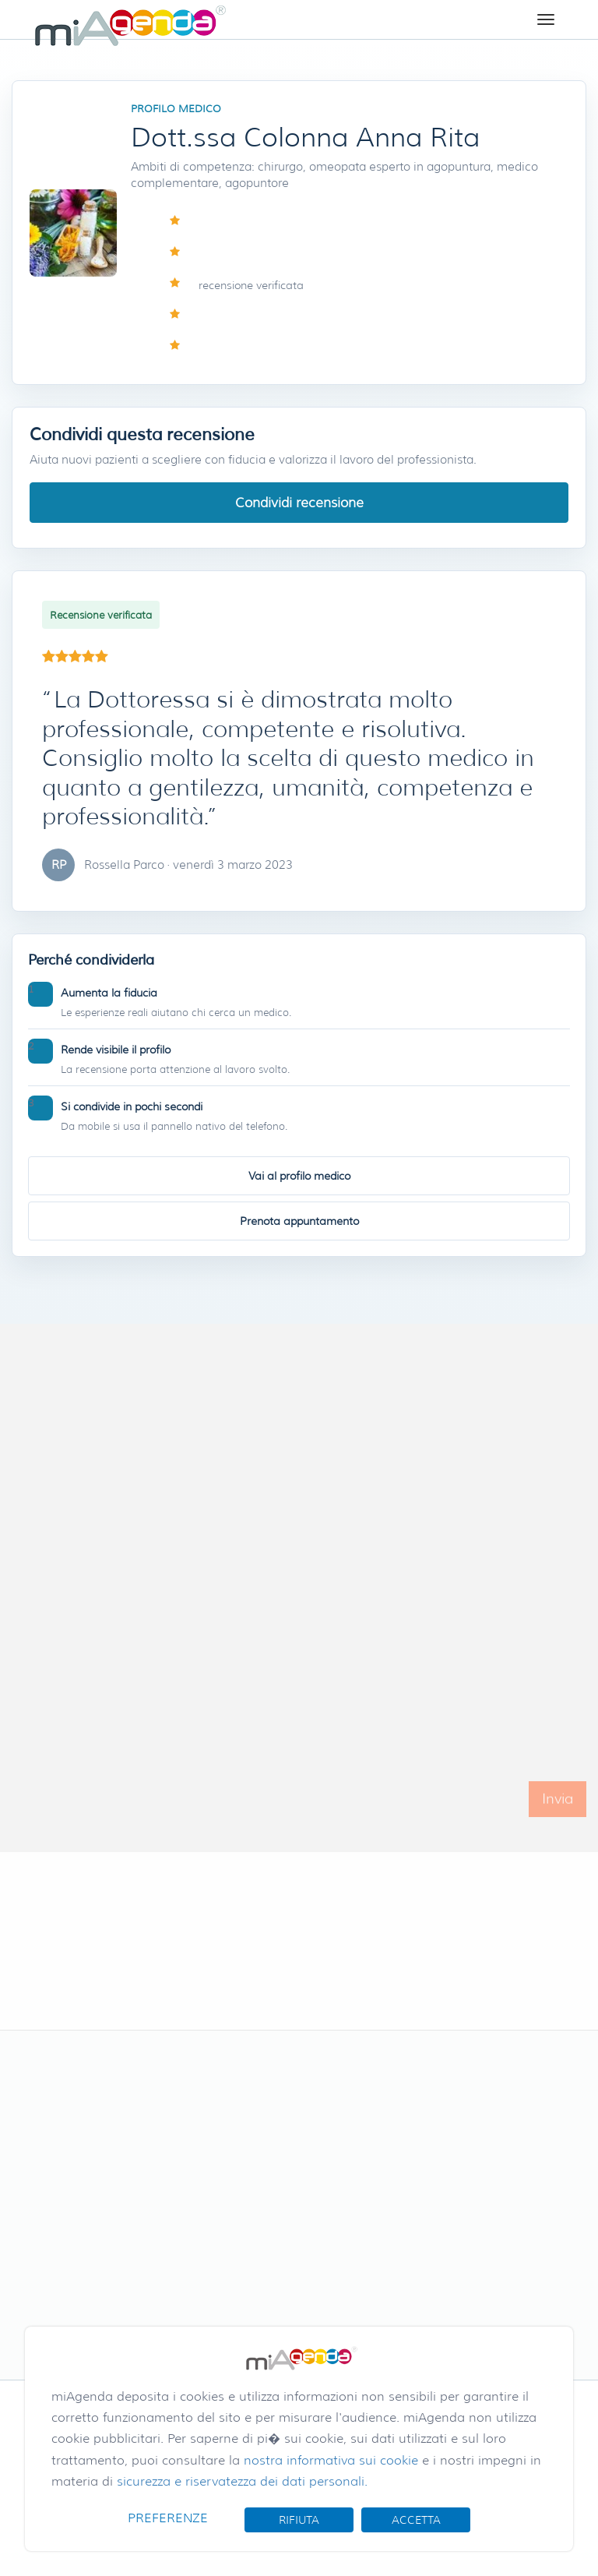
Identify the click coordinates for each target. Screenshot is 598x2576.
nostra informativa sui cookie (331, 2460)
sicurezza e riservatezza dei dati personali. (242, 2481)
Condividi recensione (299, 502)
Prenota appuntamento (299, 1221)
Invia (557, 1812)
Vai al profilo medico (299, 1176)
